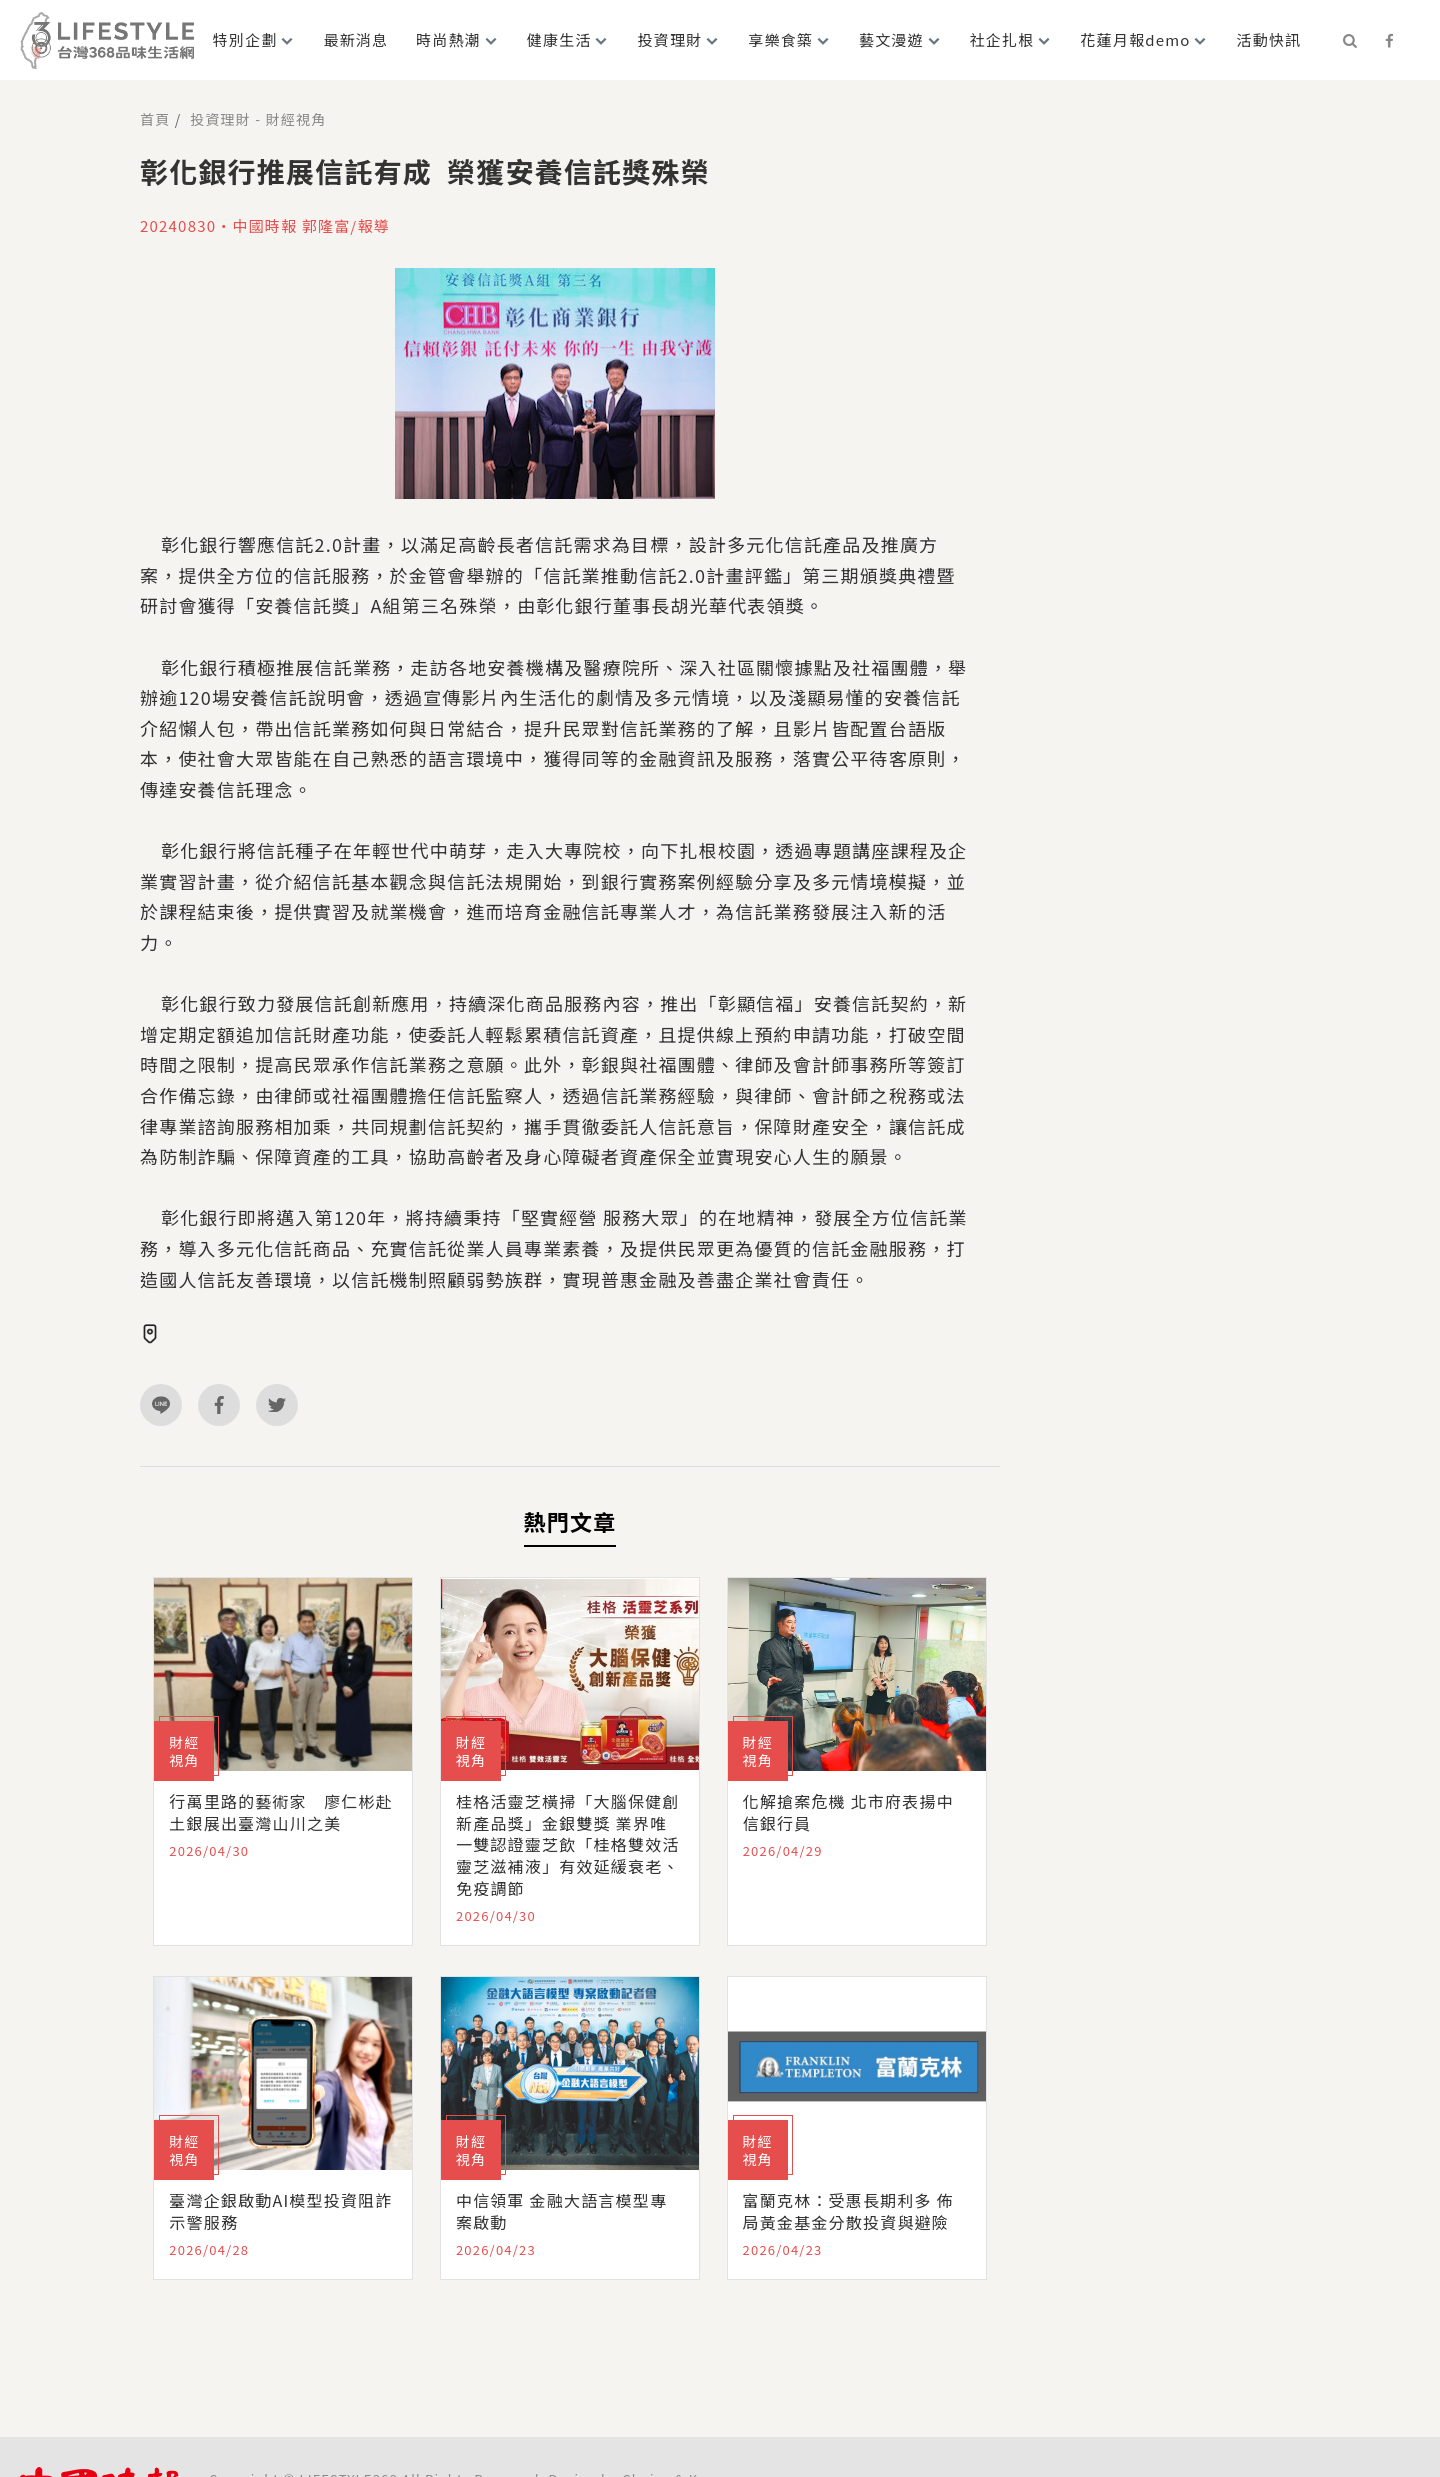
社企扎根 (1002, 39)
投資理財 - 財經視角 (258, 119)
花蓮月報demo (1135, 39)
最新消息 (355, 39)
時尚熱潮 (448, 39)
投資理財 (670, 39)
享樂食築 (780, 39)
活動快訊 (1268, 39)
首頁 (155, 119)
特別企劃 (245, 39)
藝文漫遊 (891, 39)
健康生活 (559, 39)
